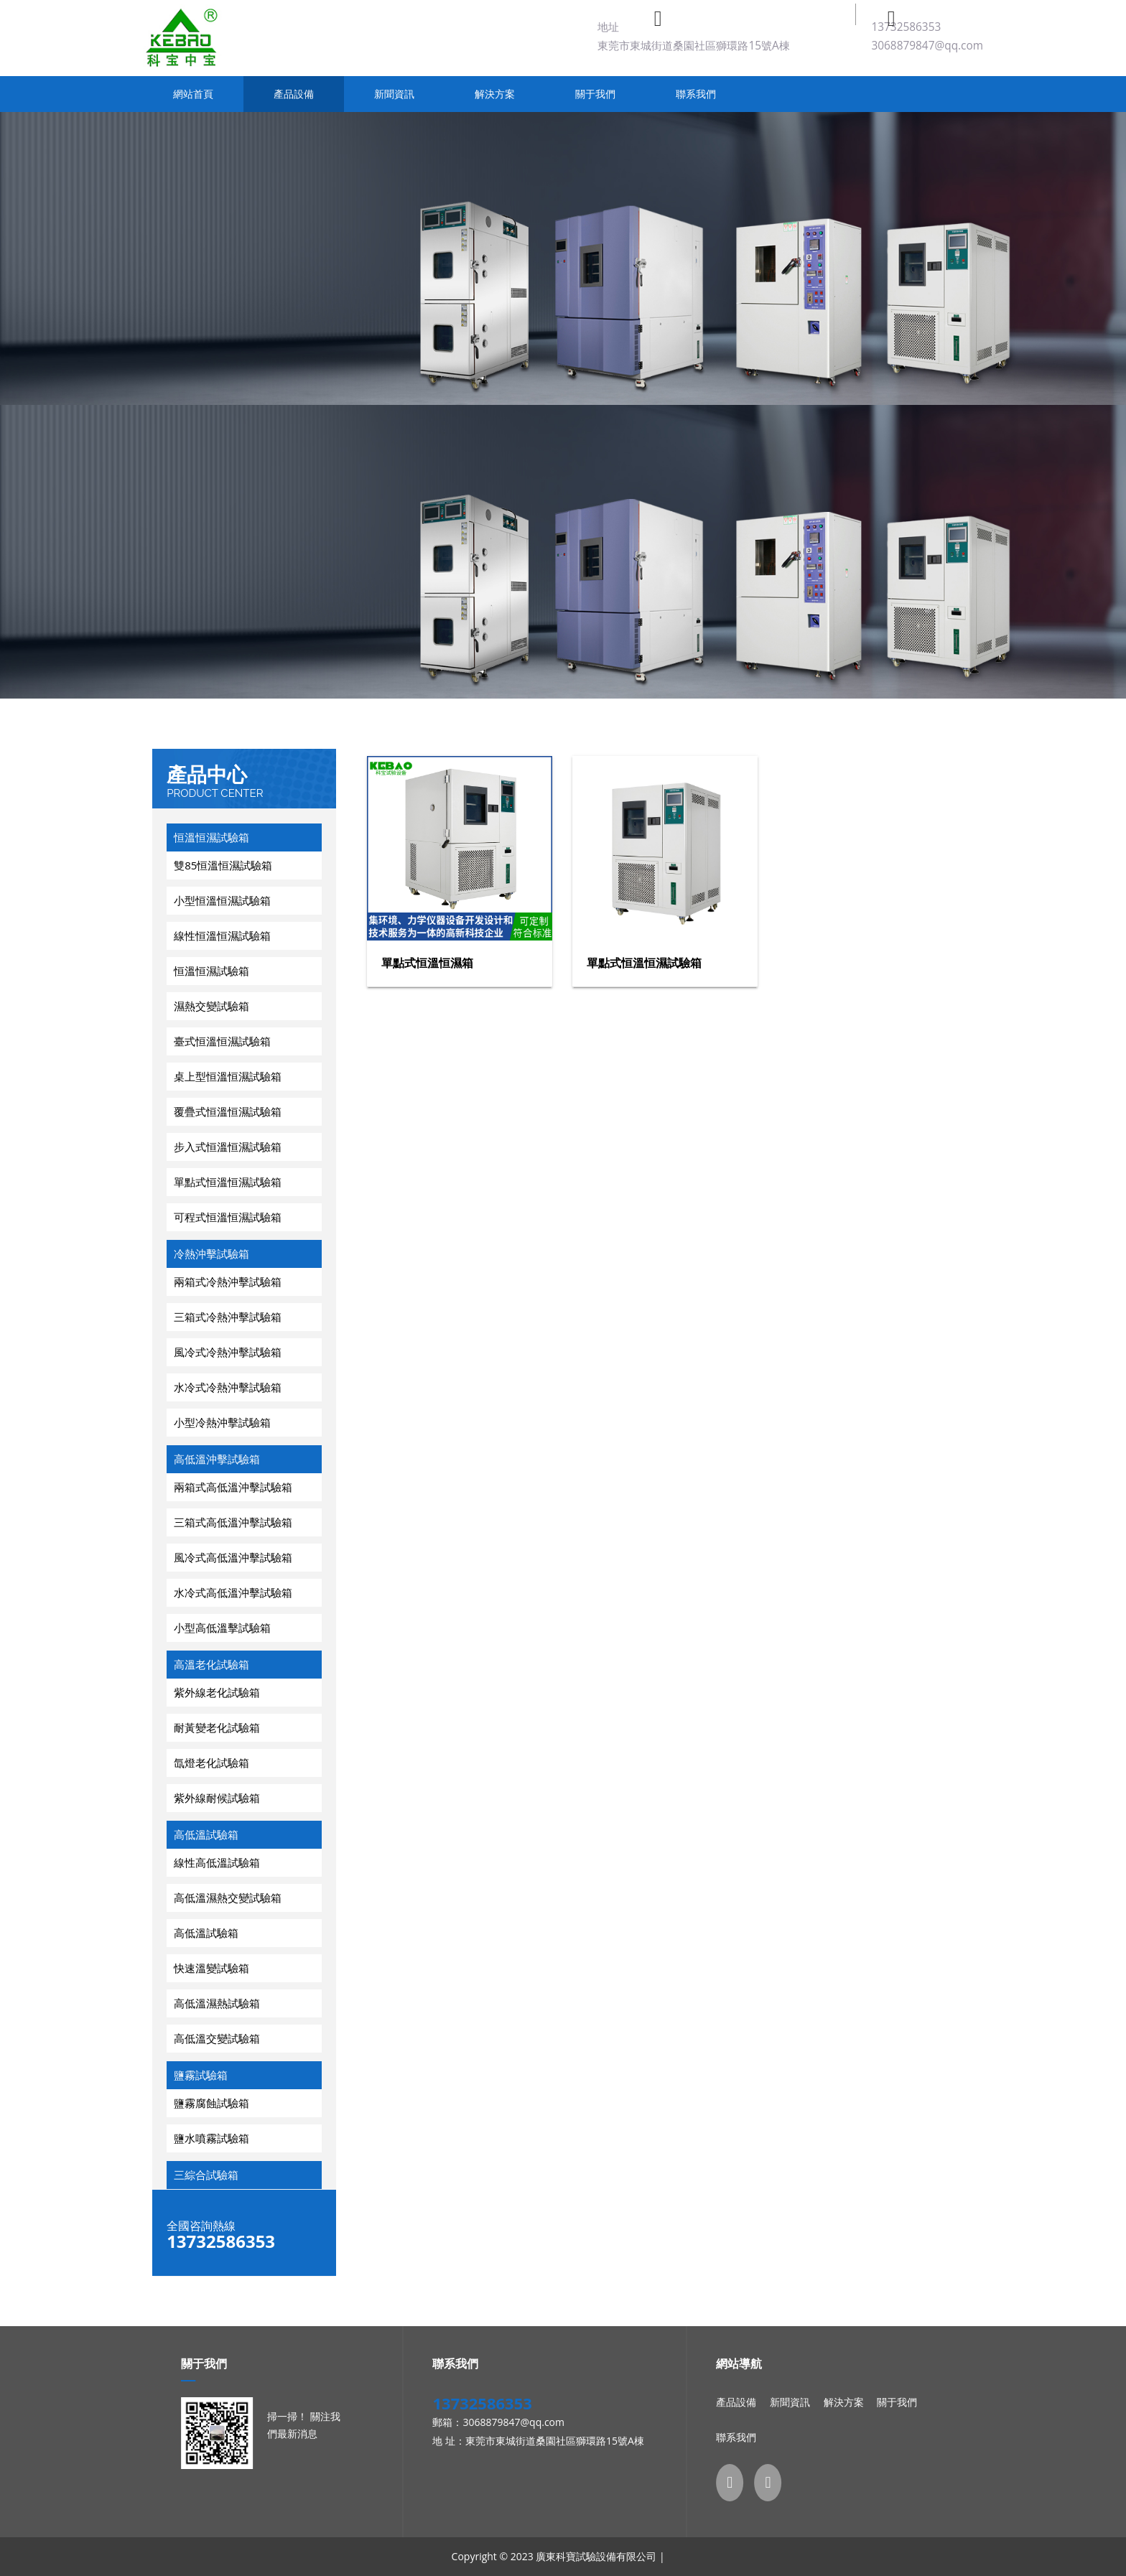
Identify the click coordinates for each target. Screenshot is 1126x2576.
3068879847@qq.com (927, 45)
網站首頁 (193, 94)
